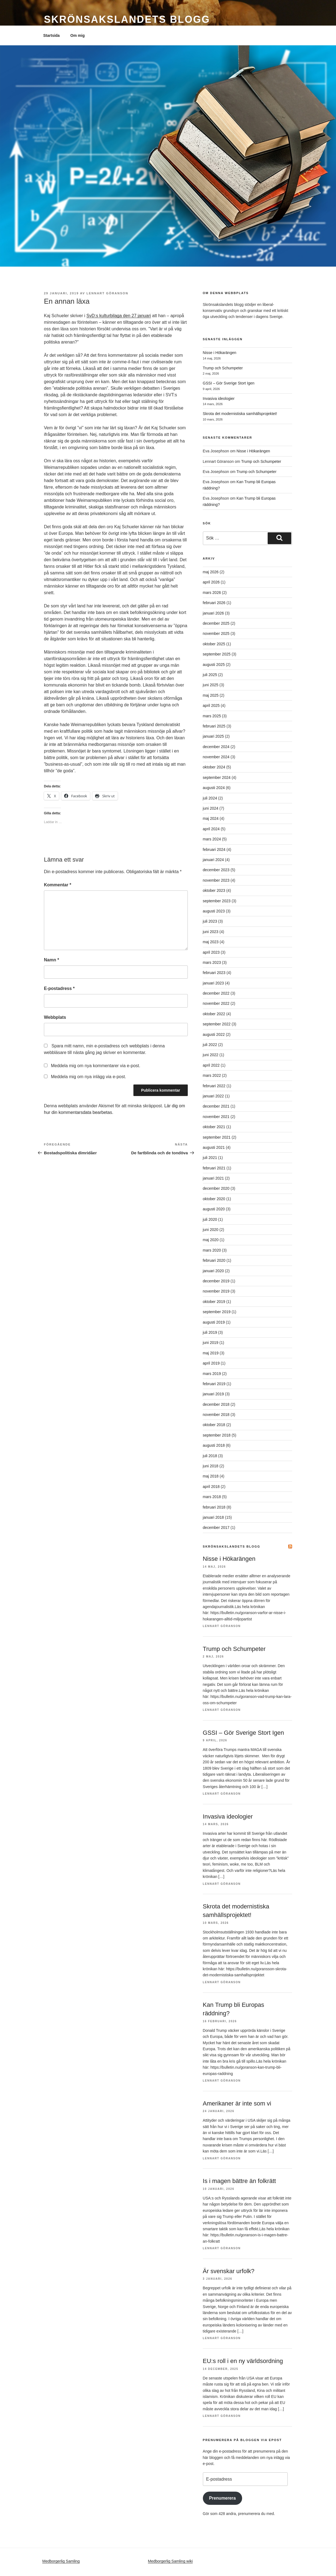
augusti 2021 (214, 1147)
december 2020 (216, 1188)
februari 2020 (214, 1260)
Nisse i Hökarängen (219, 352)
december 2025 (216, 623)
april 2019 (211, 1363)
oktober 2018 (214, 1425)
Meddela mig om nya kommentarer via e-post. (95, 1065)
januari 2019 (213, 1394)
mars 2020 (212, 1250)
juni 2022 (211, 1055)
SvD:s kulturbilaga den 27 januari (118, 315)
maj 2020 (211, 1240)
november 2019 (216, 1291)
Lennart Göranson (107, 293)
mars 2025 (212, 716)
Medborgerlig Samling (61, 2561)
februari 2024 (214, 849)
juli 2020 (210, 1219)
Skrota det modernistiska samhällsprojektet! (240, 413)
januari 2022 (213, 1096)
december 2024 (216, 747)
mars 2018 (212, 1497)
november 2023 (216, 880)
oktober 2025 (214, 644)
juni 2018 (211, 1466)
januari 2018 (213, 1517)
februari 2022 (214, 1086)
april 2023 (211, 952)
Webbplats (55, 1017)
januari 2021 (213, 1178)
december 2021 (216, 1106)
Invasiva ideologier (219, 398)
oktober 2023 (214, 890)
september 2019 (217, 1312)
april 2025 (211, 705)
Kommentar (57, 884)
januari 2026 (213, 613)
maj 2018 (211, 1476)
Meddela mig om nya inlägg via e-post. (88, 1076)
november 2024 (216, 757)
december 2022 (216, 993)
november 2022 (216, 1003)
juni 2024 (211, 808)
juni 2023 (211, 931)
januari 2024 (213, 859)
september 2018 (217, 1435)
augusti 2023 (214, 911)
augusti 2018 (214, 1445)
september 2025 (217, 654)
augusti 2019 (214, 1322)
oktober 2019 (214, 1301)
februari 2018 (214, 1507)
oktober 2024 (214, 767)
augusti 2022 (214, 1034)
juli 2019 (210, 1332)
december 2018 (216, 1404)
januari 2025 (213, 736)
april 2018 (211, 1486)
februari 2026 (214, 603)
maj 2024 (211, 818)
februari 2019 (214, 1384)
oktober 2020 (214, 1199)
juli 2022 (210, 1044)
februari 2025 (214, 726)
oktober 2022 (214, 1014)
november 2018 (216, 1414)
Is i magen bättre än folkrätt (239, 2180)
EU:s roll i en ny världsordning (243, 2361)
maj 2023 (211, 942)
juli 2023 (210, 921)
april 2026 (211, 582)
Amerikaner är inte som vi (237, 2103)
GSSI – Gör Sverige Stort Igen (228, 383)
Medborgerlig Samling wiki (170, 2561)
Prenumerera (222, 2498)
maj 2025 (211, 695)
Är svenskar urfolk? (228, 2271)
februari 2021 (214, 1168)
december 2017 (216, 1527)
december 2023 (216, 870)
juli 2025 (210, 675)
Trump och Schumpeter (223, 368)
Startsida (51, 35)
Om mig (77, 35)
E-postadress (59, 988)
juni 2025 (211, 685)
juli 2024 (210, 798)
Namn (51, 960)
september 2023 (217, 901)
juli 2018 (210, 1456)
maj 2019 (211, 1353)
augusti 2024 (214, 787)
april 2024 (211, 829)
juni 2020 (211, 1229)
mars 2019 (212, 1373)
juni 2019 (211, 1342)
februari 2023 (214, 972)
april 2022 (211, 1065)
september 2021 (217, 1137)
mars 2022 (212, 1075)
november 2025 (216, 633)
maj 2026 (211, 572)
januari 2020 (213, 1271)
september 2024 (217, 777)
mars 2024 (212, 839)
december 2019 (216, 1281)
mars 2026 (212, 592)
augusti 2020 (214, 1209)
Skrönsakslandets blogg (127, 19)
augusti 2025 (214, 664)
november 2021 (216, 1116)
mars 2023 (212, 962)
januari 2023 (213, 983)
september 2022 (217, 1024)
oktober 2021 (214, 1127)
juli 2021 (210, 1157)
